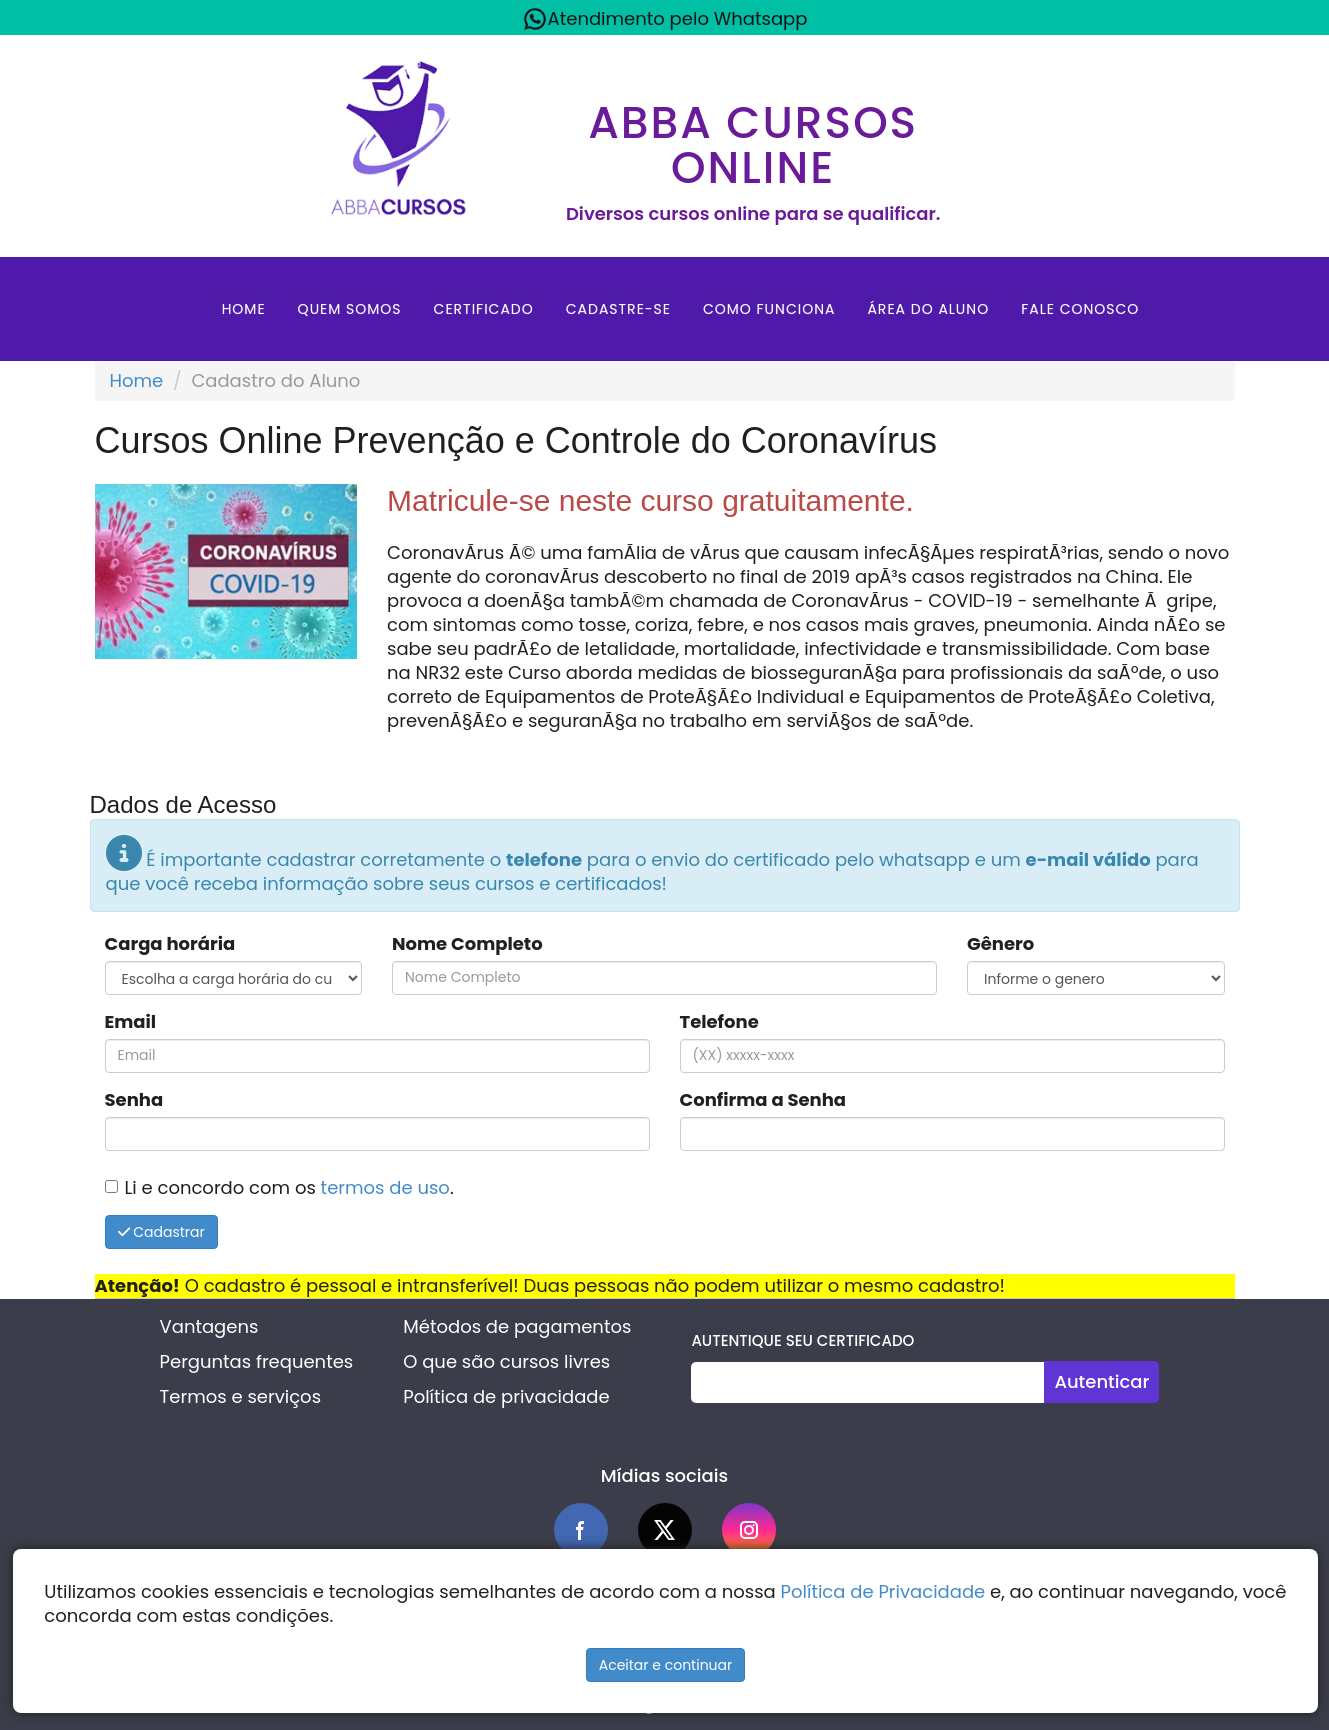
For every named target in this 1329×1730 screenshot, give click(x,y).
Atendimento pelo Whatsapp (665, 19)
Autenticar (1101, 1381)
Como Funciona (769, 309)
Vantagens (209, 1326)
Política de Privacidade (883, 1591)
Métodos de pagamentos (517, 1326)
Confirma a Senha (763, 1100)
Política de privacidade (506, 1396)
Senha (134, 1100)
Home (244, 309)
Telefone (719, 1022)
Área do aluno (928, 309)
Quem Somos (350, 309)
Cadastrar (161, 1232)
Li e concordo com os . (289, 1187)
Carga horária (170, 944)
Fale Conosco (1080, 309)
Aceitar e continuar (666, 1665)
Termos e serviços (240, 1396)
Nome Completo (467, 944)
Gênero (1000, 944)
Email (131, 1022)
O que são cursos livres (506, 1361)
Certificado (484, 309)
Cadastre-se (618, 309)
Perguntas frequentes (257, 1361)
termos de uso (385, 1187)
